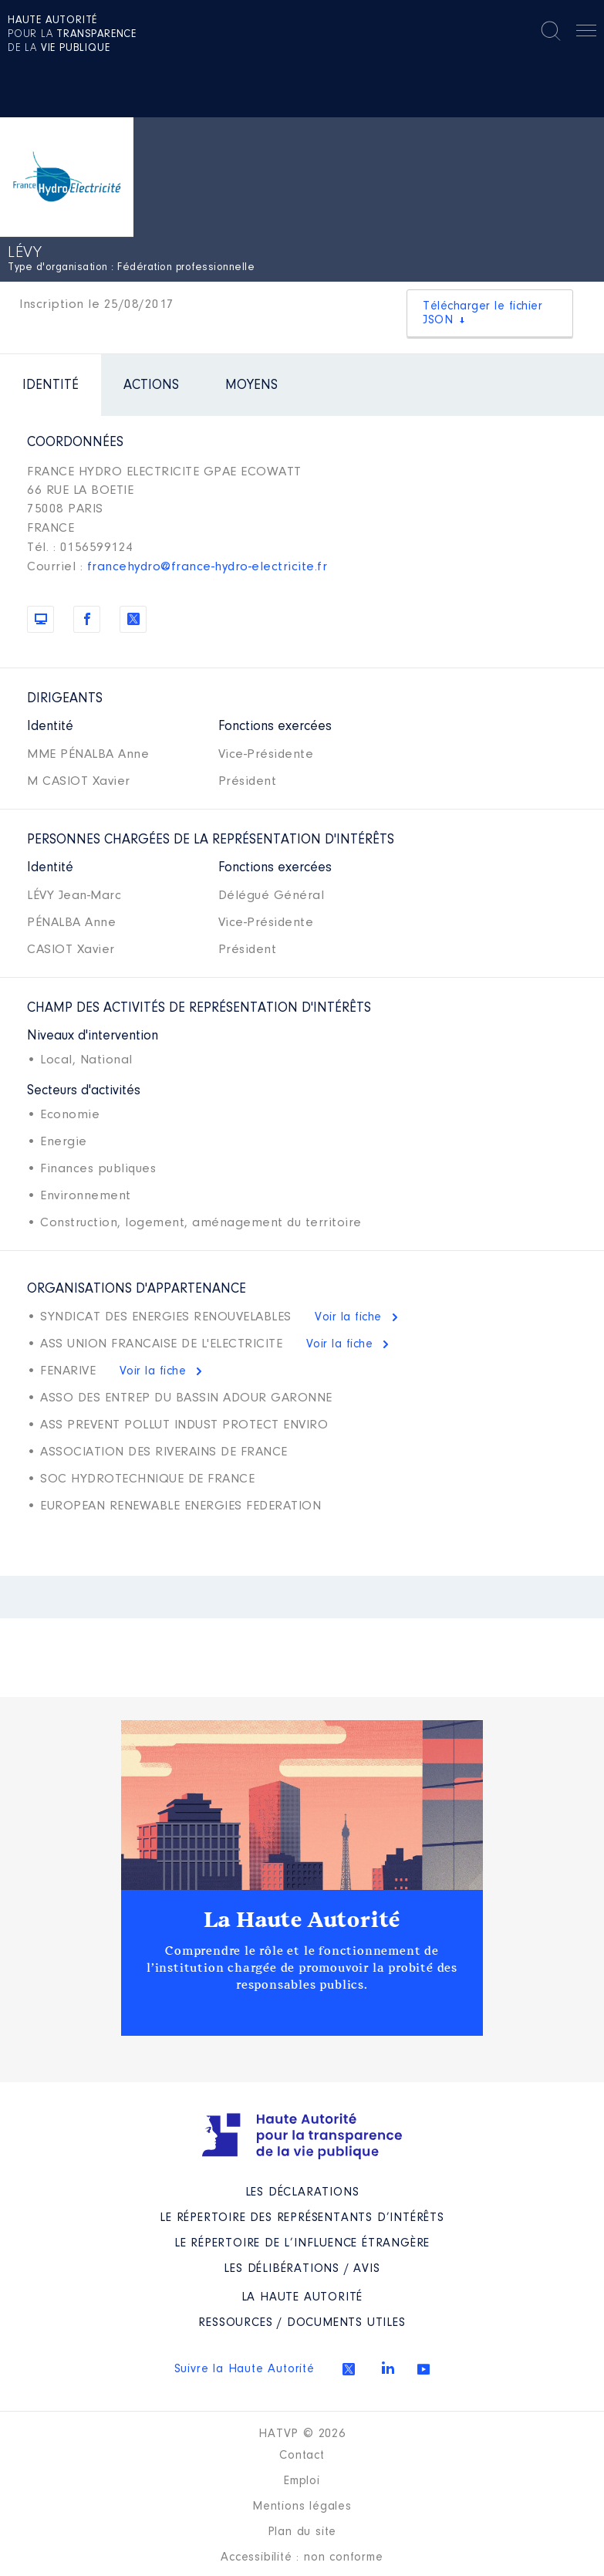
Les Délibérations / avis (302, 2269)
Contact (302, 2455)
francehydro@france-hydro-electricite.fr (207, 566)
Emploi (302, 2481)
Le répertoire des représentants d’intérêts (302, 2218)
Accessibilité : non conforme (302, 2557)
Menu (586, 33)
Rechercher (551, 31)
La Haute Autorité (302, 1920)
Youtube (423, 2369)
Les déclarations (302, 2192)
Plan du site (302, 2532)
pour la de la (72, 34)
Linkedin (388, 2367)
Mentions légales (302, 2506)
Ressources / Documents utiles (301, 2323)
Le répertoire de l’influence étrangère (302, 2243)
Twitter (348, 2369)
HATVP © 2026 (302, 2434)
